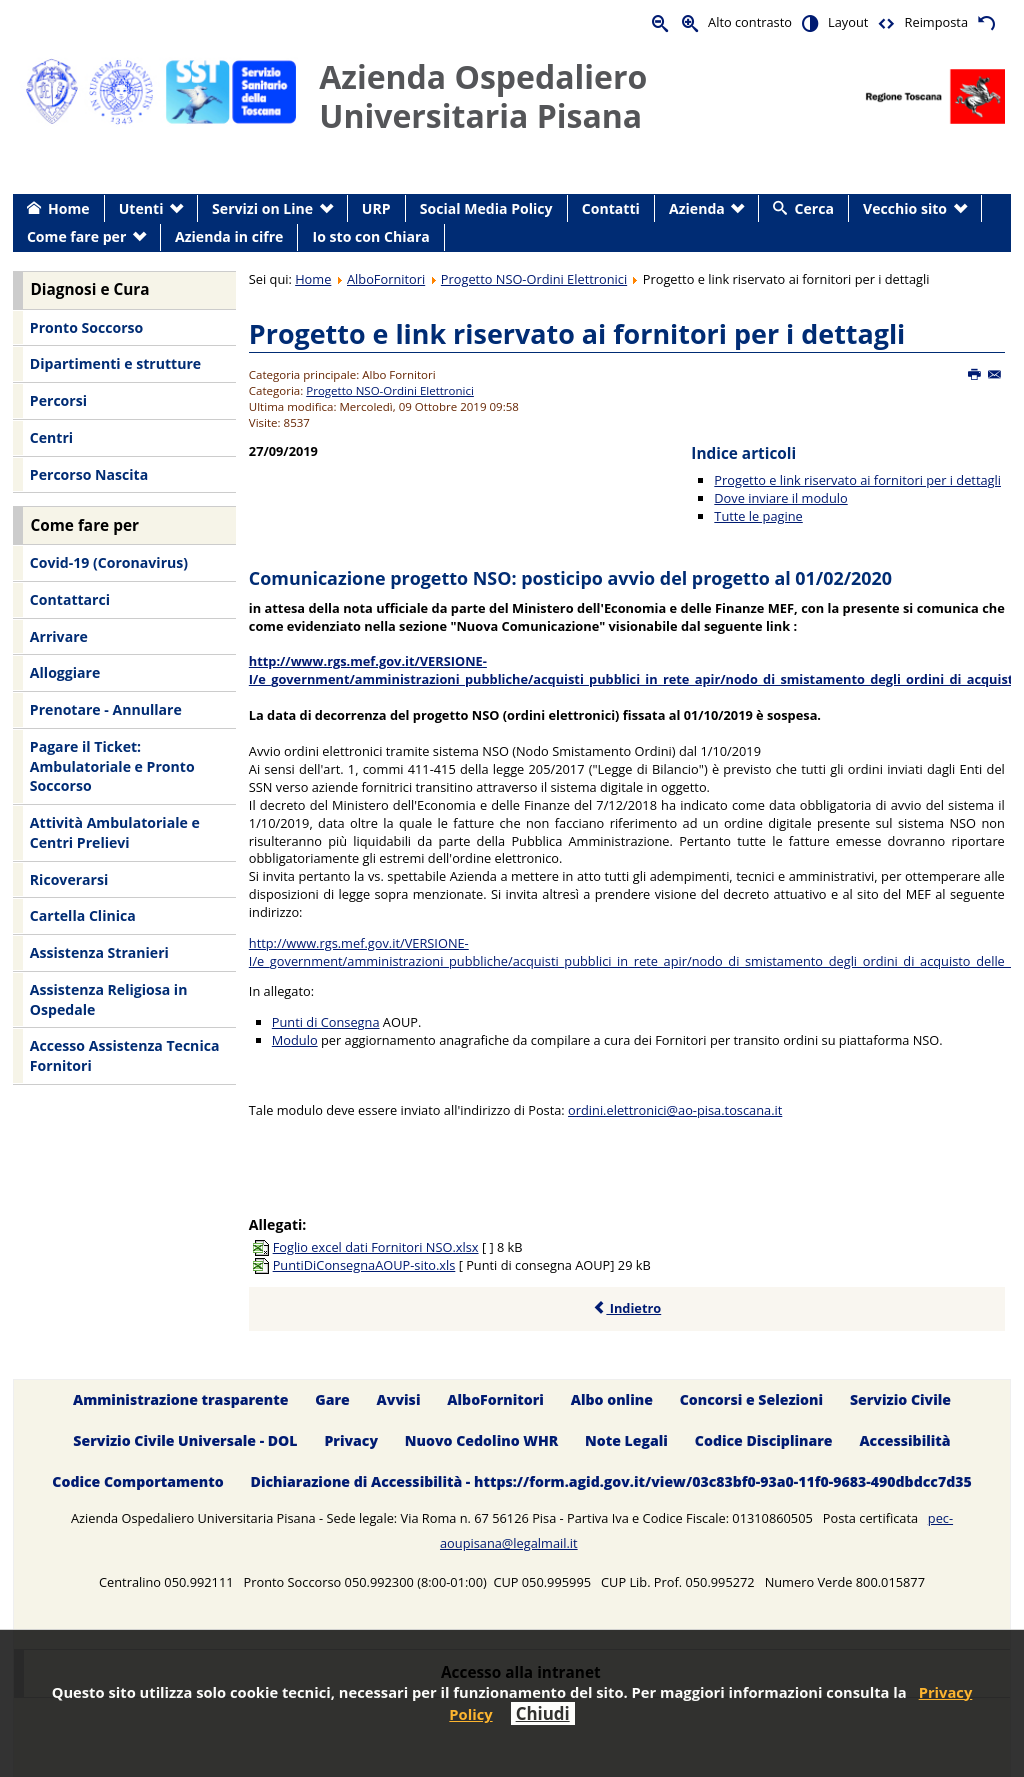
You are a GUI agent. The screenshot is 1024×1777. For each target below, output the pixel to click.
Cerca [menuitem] (814, 208)
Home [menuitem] (69, 208)
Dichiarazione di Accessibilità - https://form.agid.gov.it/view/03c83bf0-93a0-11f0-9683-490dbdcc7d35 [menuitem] (611, 1481)
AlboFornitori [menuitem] (495, 1399)
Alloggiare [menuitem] (65, 672)
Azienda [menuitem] (697, 208)
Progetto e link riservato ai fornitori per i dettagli (577, 333)
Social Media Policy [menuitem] (486, 208)
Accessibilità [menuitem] (904, 1440)
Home (313, 279)
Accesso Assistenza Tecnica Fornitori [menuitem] (125, 1055)
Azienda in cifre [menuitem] (229, 236)
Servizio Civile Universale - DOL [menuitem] (185, 1440)
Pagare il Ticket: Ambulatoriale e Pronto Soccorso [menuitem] (112, 766)
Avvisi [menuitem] (399, 1399)
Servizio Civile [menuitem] (900, 1399)
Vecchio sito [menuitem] (905, 208)
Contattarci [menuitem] (70, 599)
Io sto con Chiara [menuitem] (371, 236)
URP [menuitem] (376, 208)
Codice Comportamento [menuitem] (137, 1481)
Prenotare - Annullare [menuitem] (106, 709)
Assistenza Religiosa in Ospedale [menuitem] (109, 999)
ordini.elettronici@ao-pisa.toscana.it (675, 1110)
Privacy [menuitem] (351, 1440)
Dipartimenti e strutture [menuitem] (115, 363)
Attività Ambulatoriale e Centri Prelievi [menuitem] (115, 832)
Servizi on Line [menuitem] (262, 208)
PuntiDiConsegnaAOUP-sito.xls (364, 1265)
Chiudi (543, 1713)
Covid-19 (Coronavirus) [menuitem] (109, 562)
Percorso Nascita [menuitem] (89, 474)
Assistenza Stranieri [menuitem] (99, 952)
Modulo (295, 1040)
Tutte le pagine (758, 516)
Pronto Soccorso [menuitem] (86, 327)
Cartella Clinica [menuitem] (83, 915)
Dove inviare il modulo (780, 498)
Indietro (626, 1308)
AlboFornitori (386, 279)
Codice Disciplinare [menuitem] (764, 1440)
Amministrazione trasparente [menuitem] (180, 1399)
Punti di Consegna (326, 1022)
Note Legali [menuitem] (626, 1440)
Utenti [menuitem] (141, 208)
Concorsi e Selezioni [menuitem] (751, 1399)
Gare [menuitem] (332, 1399)
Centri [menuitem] (51, 437)
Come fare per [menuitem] (76, 236)
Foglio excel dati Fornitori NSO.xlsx (376, 1247)
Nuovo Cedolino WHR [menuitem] (481, 1440)
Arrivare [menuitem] (59, 636)
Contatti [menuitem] (611, 208)
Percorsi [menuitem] (58, 400)
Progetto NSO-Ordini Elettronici (534, 279)
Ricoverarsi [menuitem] (69, 879)
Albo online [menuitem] (612, 1399)
